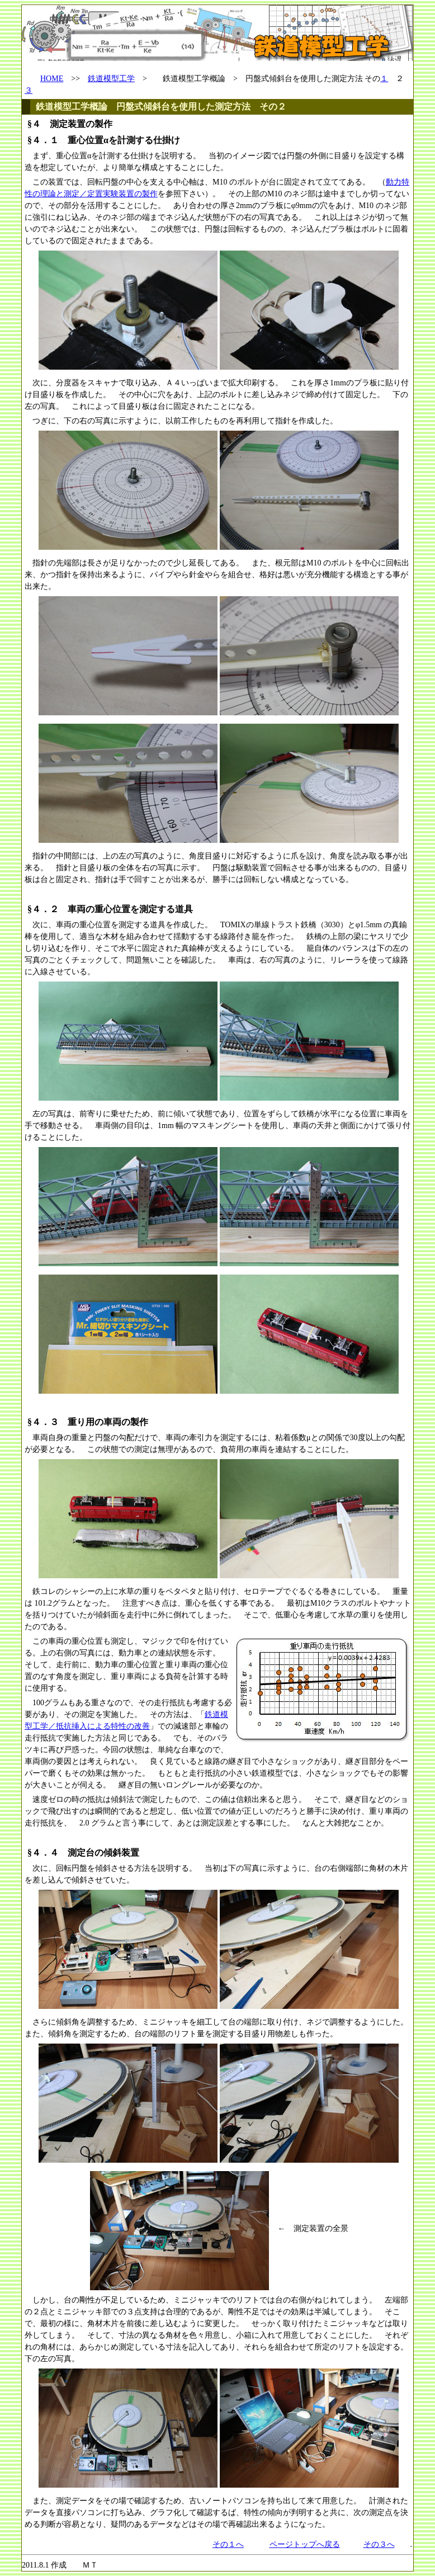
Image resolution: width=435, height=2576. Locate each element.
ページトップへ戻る (304, 2544)
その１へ (228, 2544)
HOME (51, 78)
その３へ (379, 2544)
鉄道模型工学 (111, 78)
